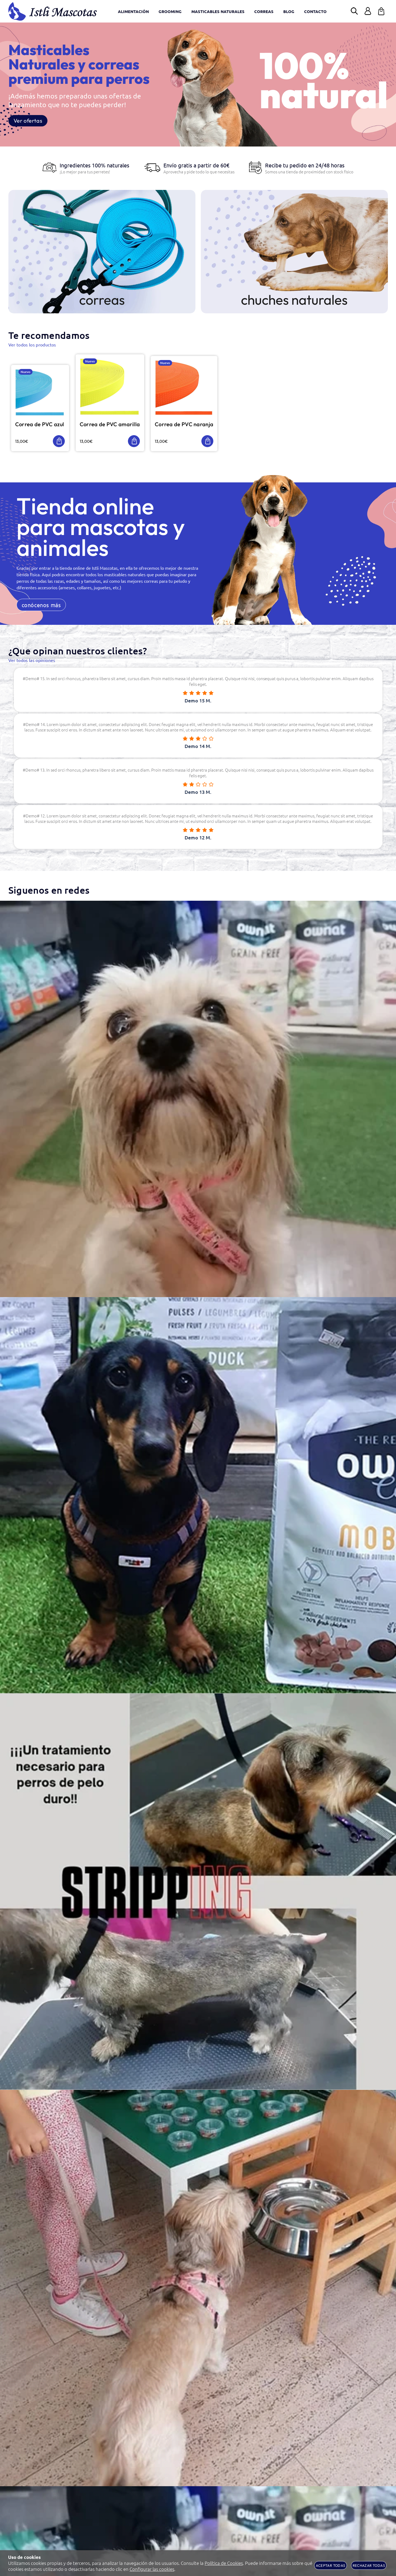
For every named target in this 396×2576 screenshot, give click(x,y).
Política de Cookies (224, 2563)
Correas (102, 300)
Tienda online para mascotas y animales (101, 529)
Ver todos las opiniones (31, 663)
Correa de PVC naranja (192, 425)
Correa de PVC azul (41, 425)
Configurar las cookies (152, 2569)
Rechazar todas (369, 2565)
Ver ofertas (28, 120)
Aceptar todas (330, 2565)
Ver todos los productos (32, 344)
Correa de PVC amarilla (115, 425)
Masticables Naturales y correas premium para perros (79, 64)
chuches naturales (294, 300)
